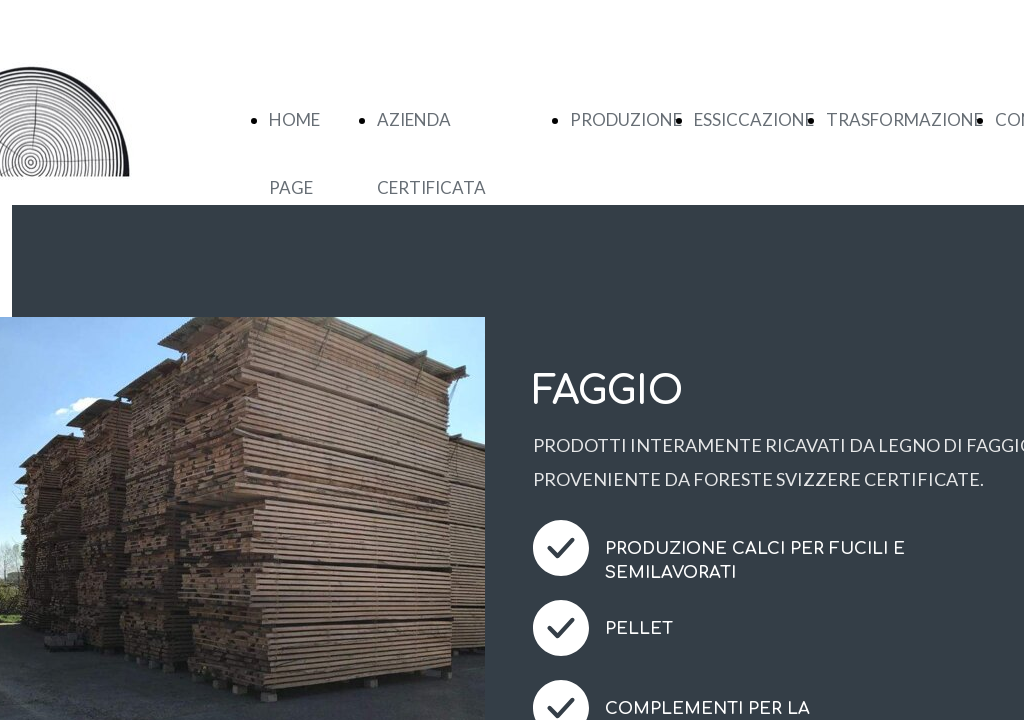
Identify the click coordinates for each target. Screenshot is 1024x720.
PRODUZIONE (626, 119)
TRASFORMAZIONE (904, 119)
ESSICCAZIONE (754, 119)
